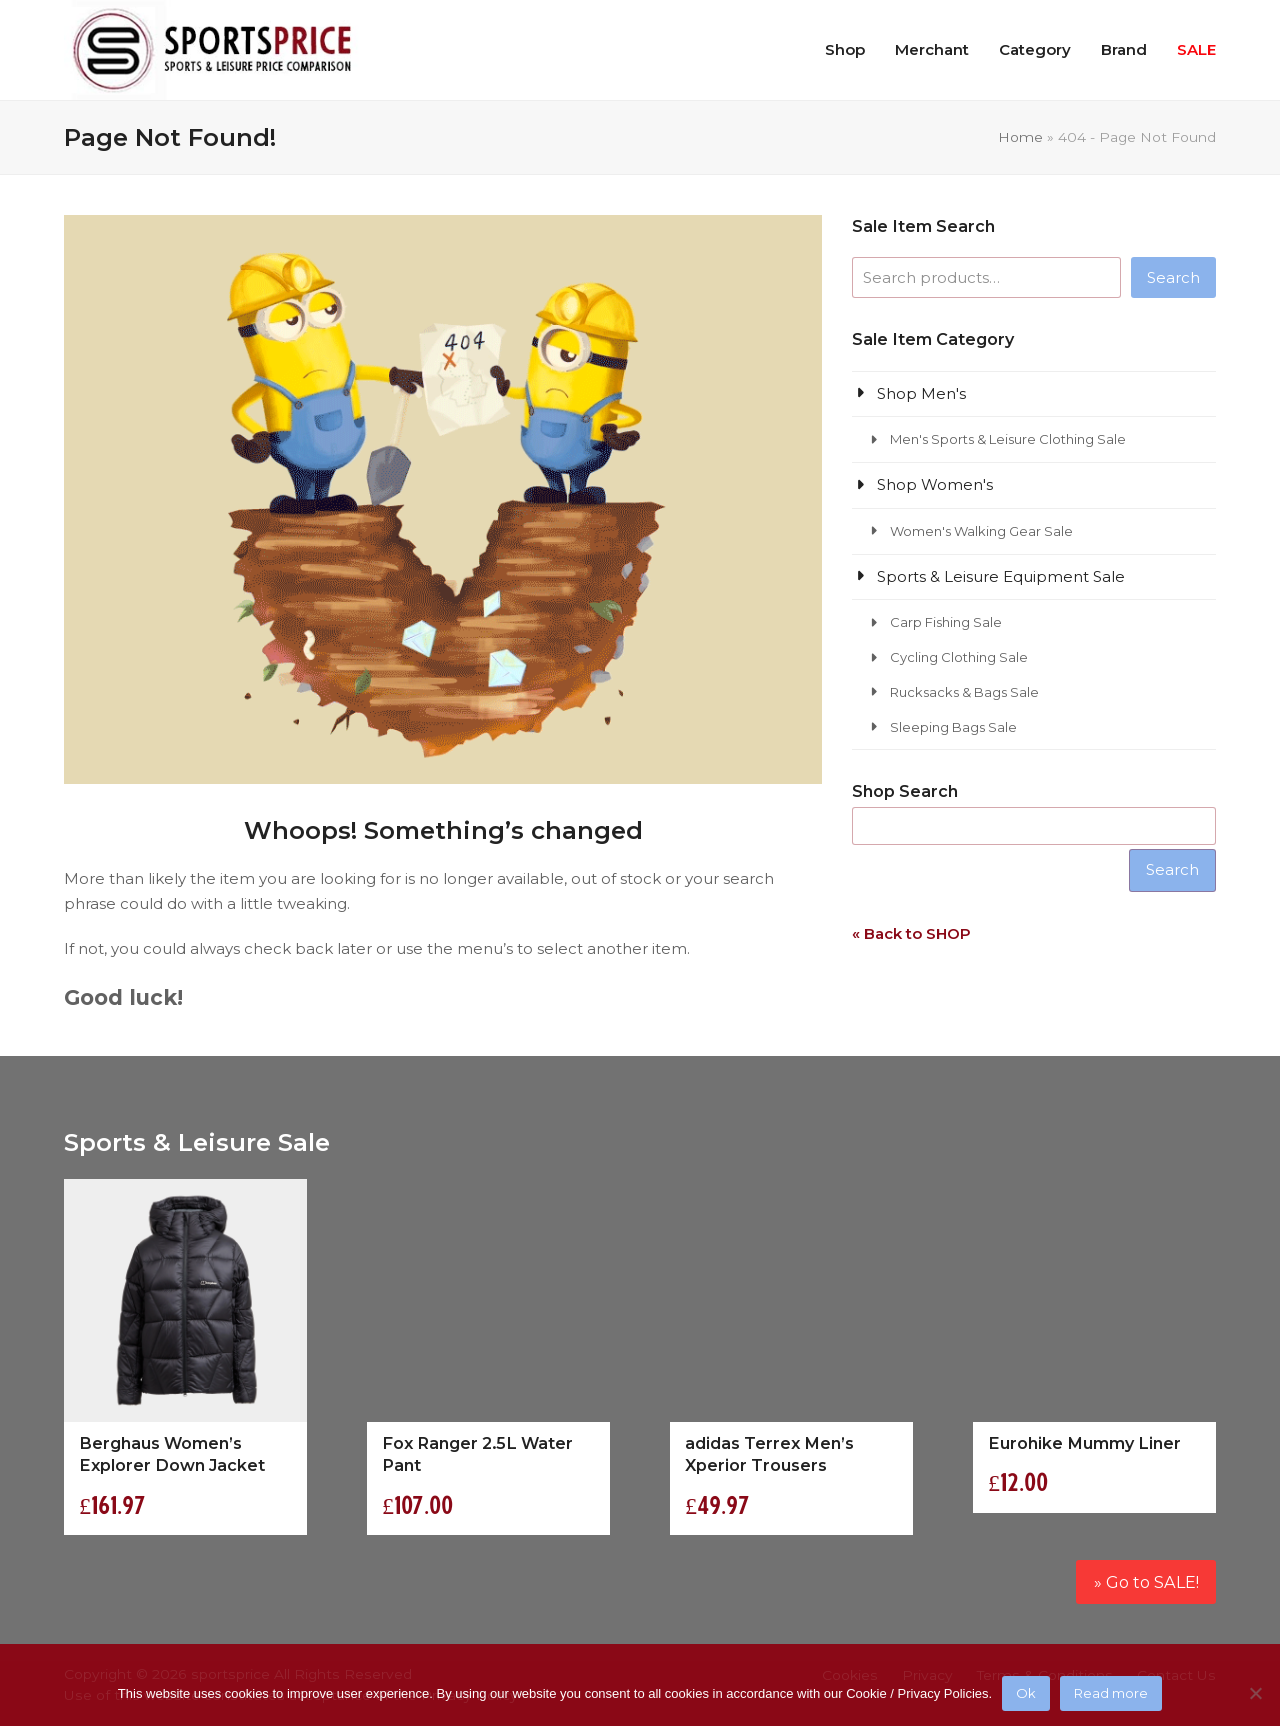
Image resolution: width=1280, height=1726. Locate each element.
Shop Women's (935, 484)
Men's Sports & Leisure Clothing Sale (1008, 439)
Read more (1111, 1693)
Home (1020, 137)
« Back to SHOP (911, 933)
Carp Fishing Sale (946, 622)
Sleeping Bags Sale (953, 727)
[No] (1255, 1693)
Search (1173, 277)
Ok (1026, 1693)
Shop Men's (921, 393)
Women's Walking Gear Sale (981, 531)
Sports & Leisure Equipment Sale (1001, 576)
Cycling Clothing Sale (959, 657)
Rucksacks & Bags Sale (964, 692)
